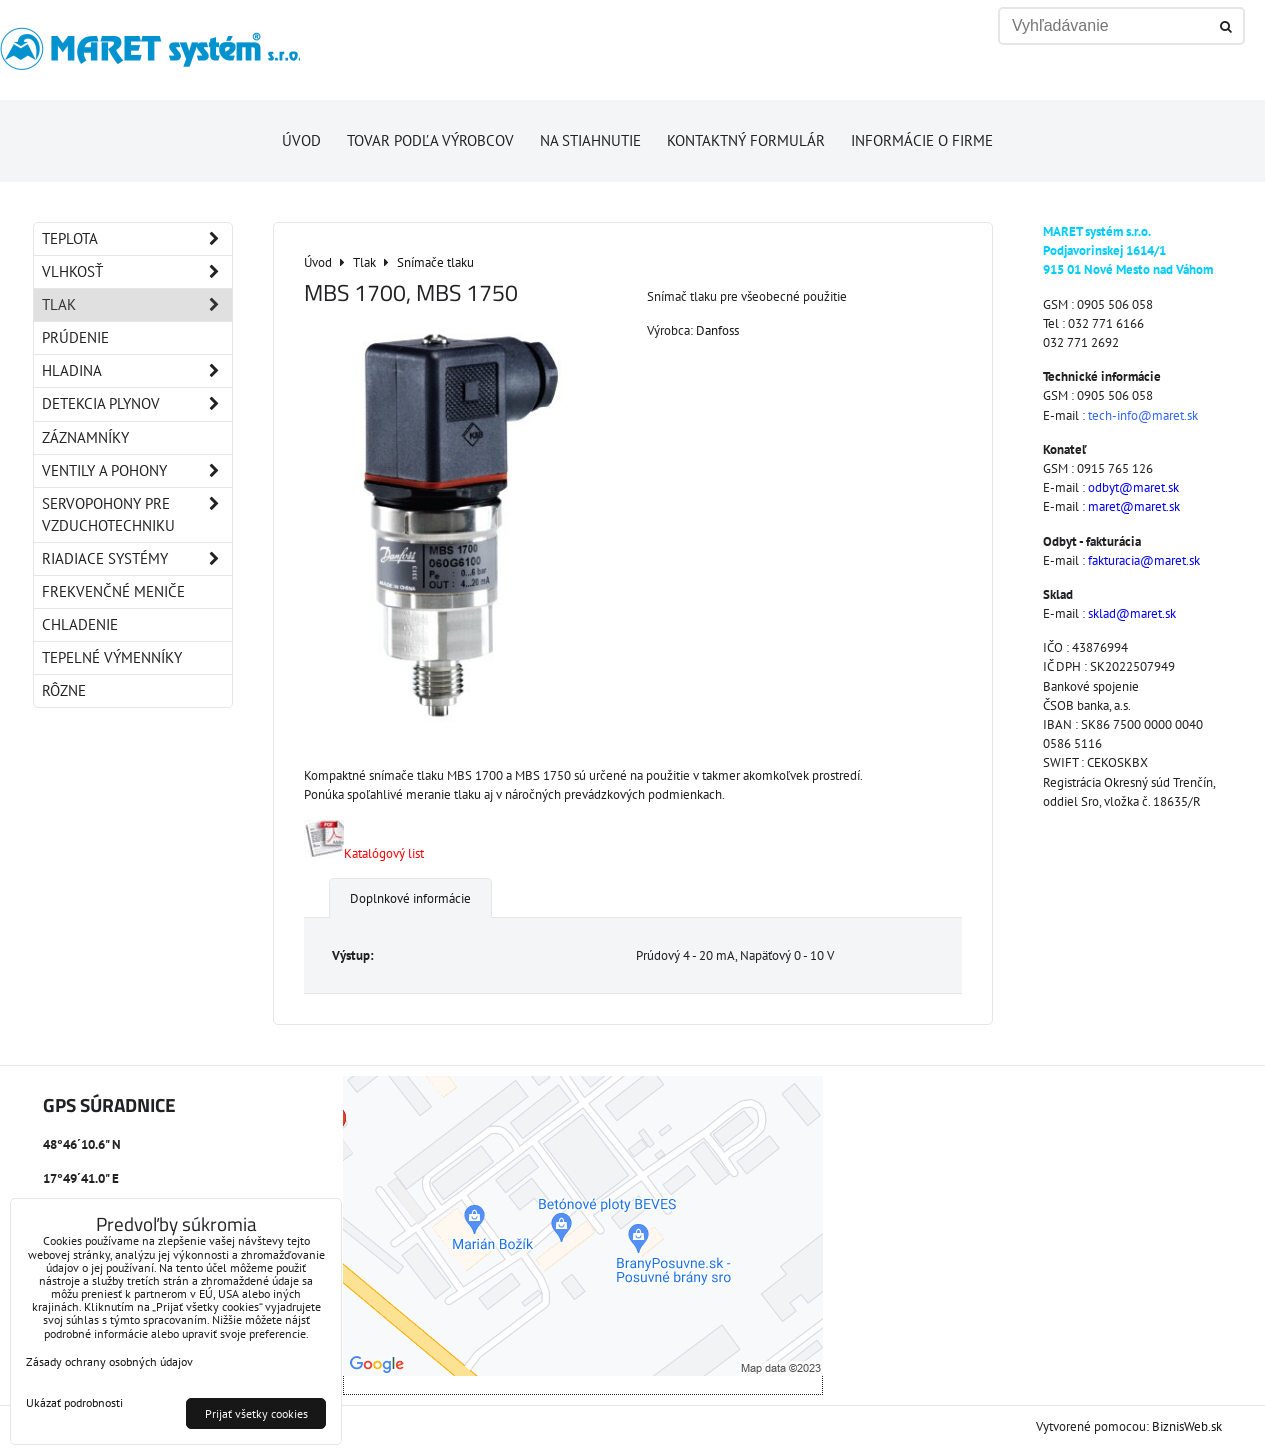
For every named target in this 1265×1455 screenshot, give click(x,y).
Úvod (301, 140)
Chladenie (80, 624)
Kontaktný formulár (746, 140)
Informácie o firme (922, 140)
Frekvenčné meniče (113, 591)
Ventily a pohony (137, 471)
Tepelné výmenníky (112, 657)
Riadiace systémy (137, 559)
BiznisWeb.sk (1187, 1426)
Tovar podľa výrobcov (430, 140)
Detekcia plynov (137, 404)
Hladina (137, 371)
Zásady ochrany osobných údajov (109, 1361)
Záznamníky (85, 437)
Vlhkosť (137, 272)
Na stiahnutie (590, 140)
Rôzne (64, 690)
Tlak (137, 305)
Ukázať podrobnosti (74, 1402)
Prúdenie (75, 337)
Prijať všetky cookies (256, 1413)
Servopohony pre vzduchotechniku (137, 515)
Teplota (137, 239)
